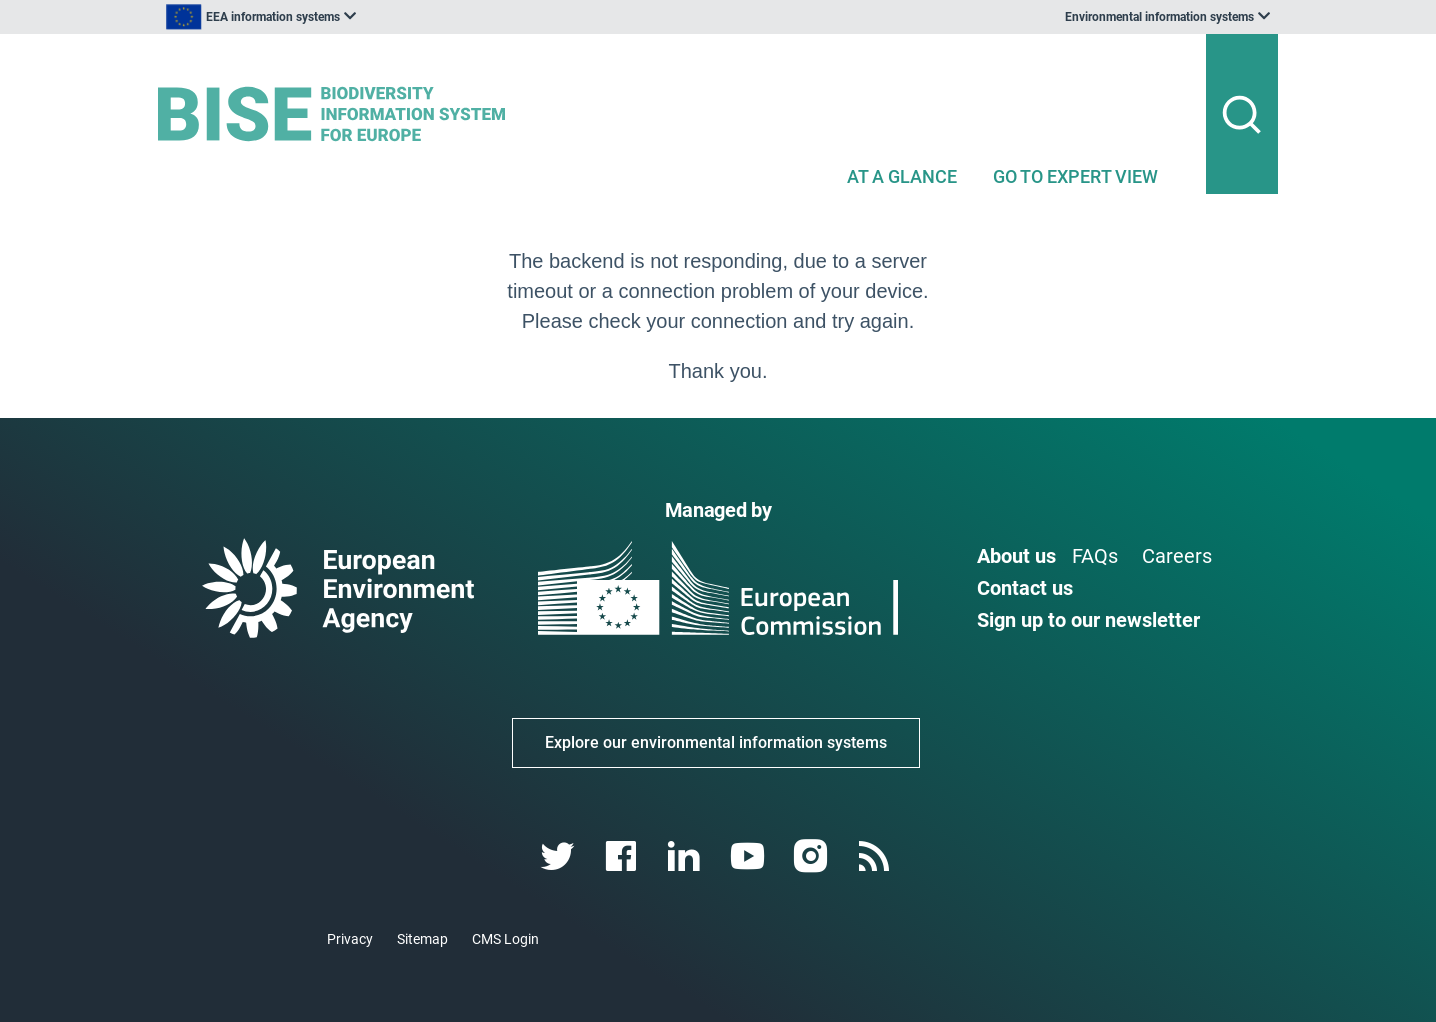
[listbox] (360, 17)
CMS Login (505, 939)
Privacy (350, 939)
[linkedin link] (686, 856)
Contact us (1025, 588)
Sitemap (422, 939)
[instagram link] (812, 856)
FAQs (1095, 556)
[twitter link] (559, 856)
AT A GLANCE (902, 176)
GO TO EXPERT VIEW (1075, 176)
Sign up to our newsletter (1088, 620)
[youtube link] (749, 856)
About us (1016, 556)
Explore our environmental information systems (716, 742)
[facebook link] (623, 856)
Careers (1177, 556)
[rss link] (875, 856)
